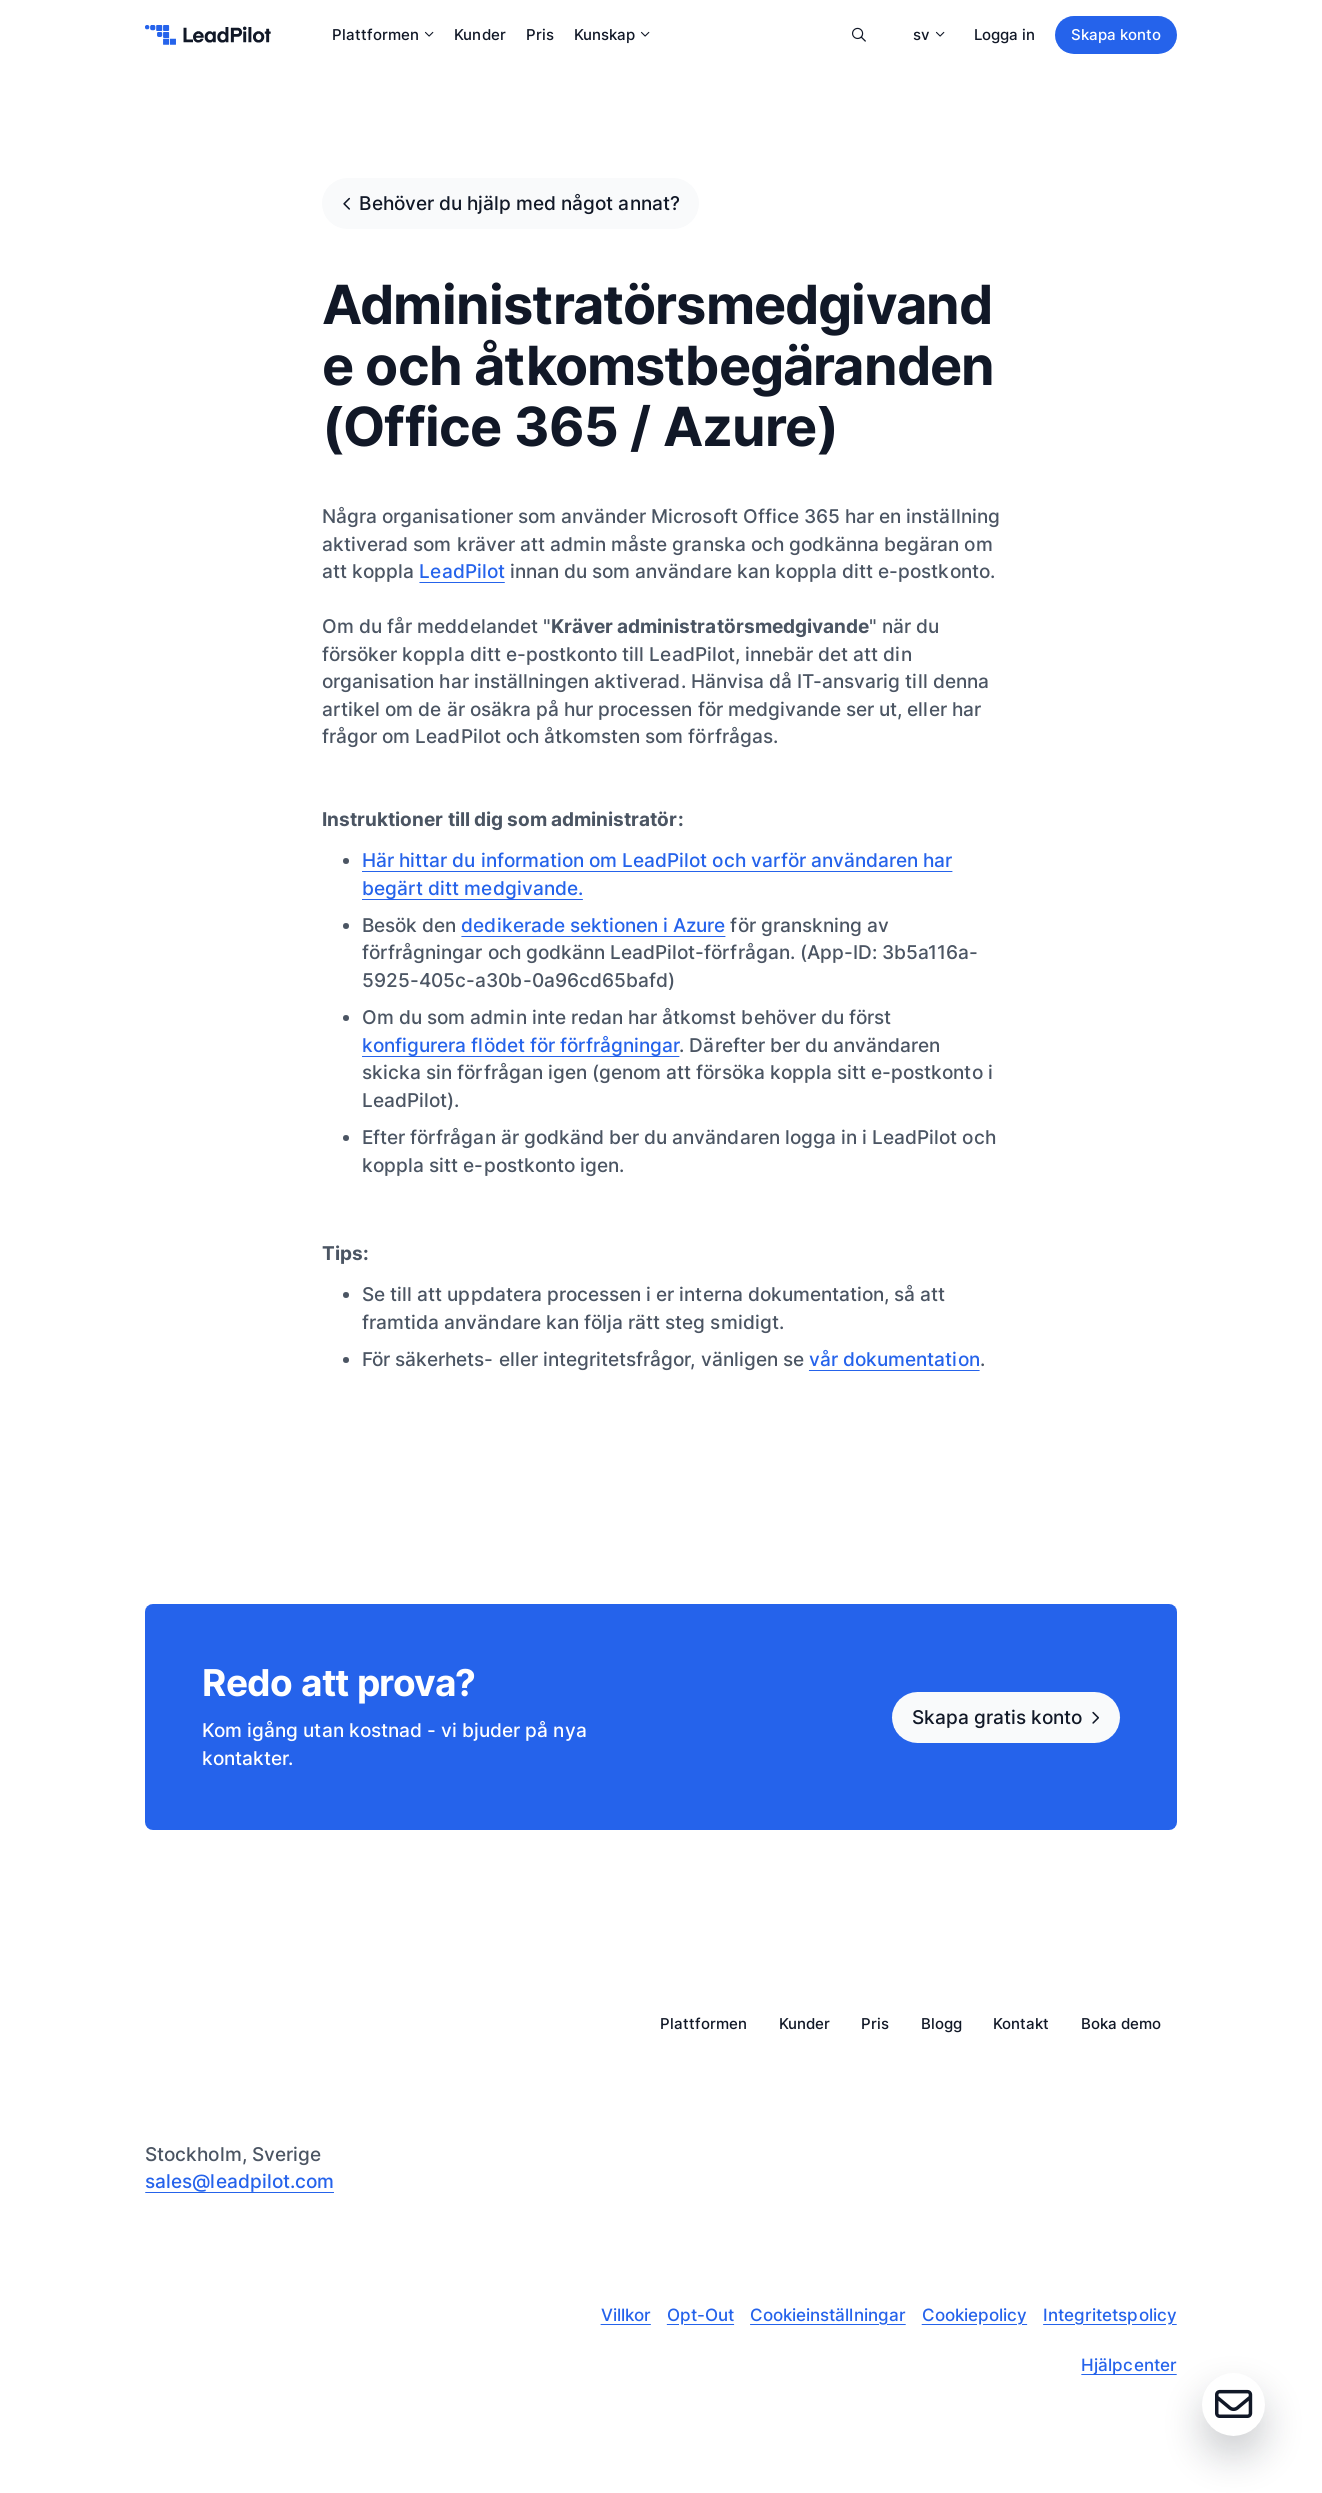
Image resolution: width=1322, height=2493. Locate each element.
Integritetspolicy (1110, 2315)
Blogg (941, 2024)
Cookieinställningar (828, 2315)
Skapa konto (1116, 34)
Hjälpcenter (1128, 2365)
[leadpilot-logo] (208, 35)
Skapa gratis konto (997, 1717)
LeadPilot (461, 571)
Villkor (626, 2315)
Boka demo (1121, 2024)
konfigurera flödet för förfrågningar (520, 1045)
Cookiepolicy (974, 2315)
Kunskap (612, 34)
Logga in (1004, 34)
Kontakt (1021, 2024)
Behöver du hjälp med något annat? (519, 203)
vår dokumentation (894, 1359)
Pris (540, 34)
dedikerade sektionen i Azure (593, 925)
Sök (860, 35)
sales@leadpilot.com (239, 2181)
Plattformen (383, 34)
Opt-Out (700, 2315)
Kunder (479, 34)
